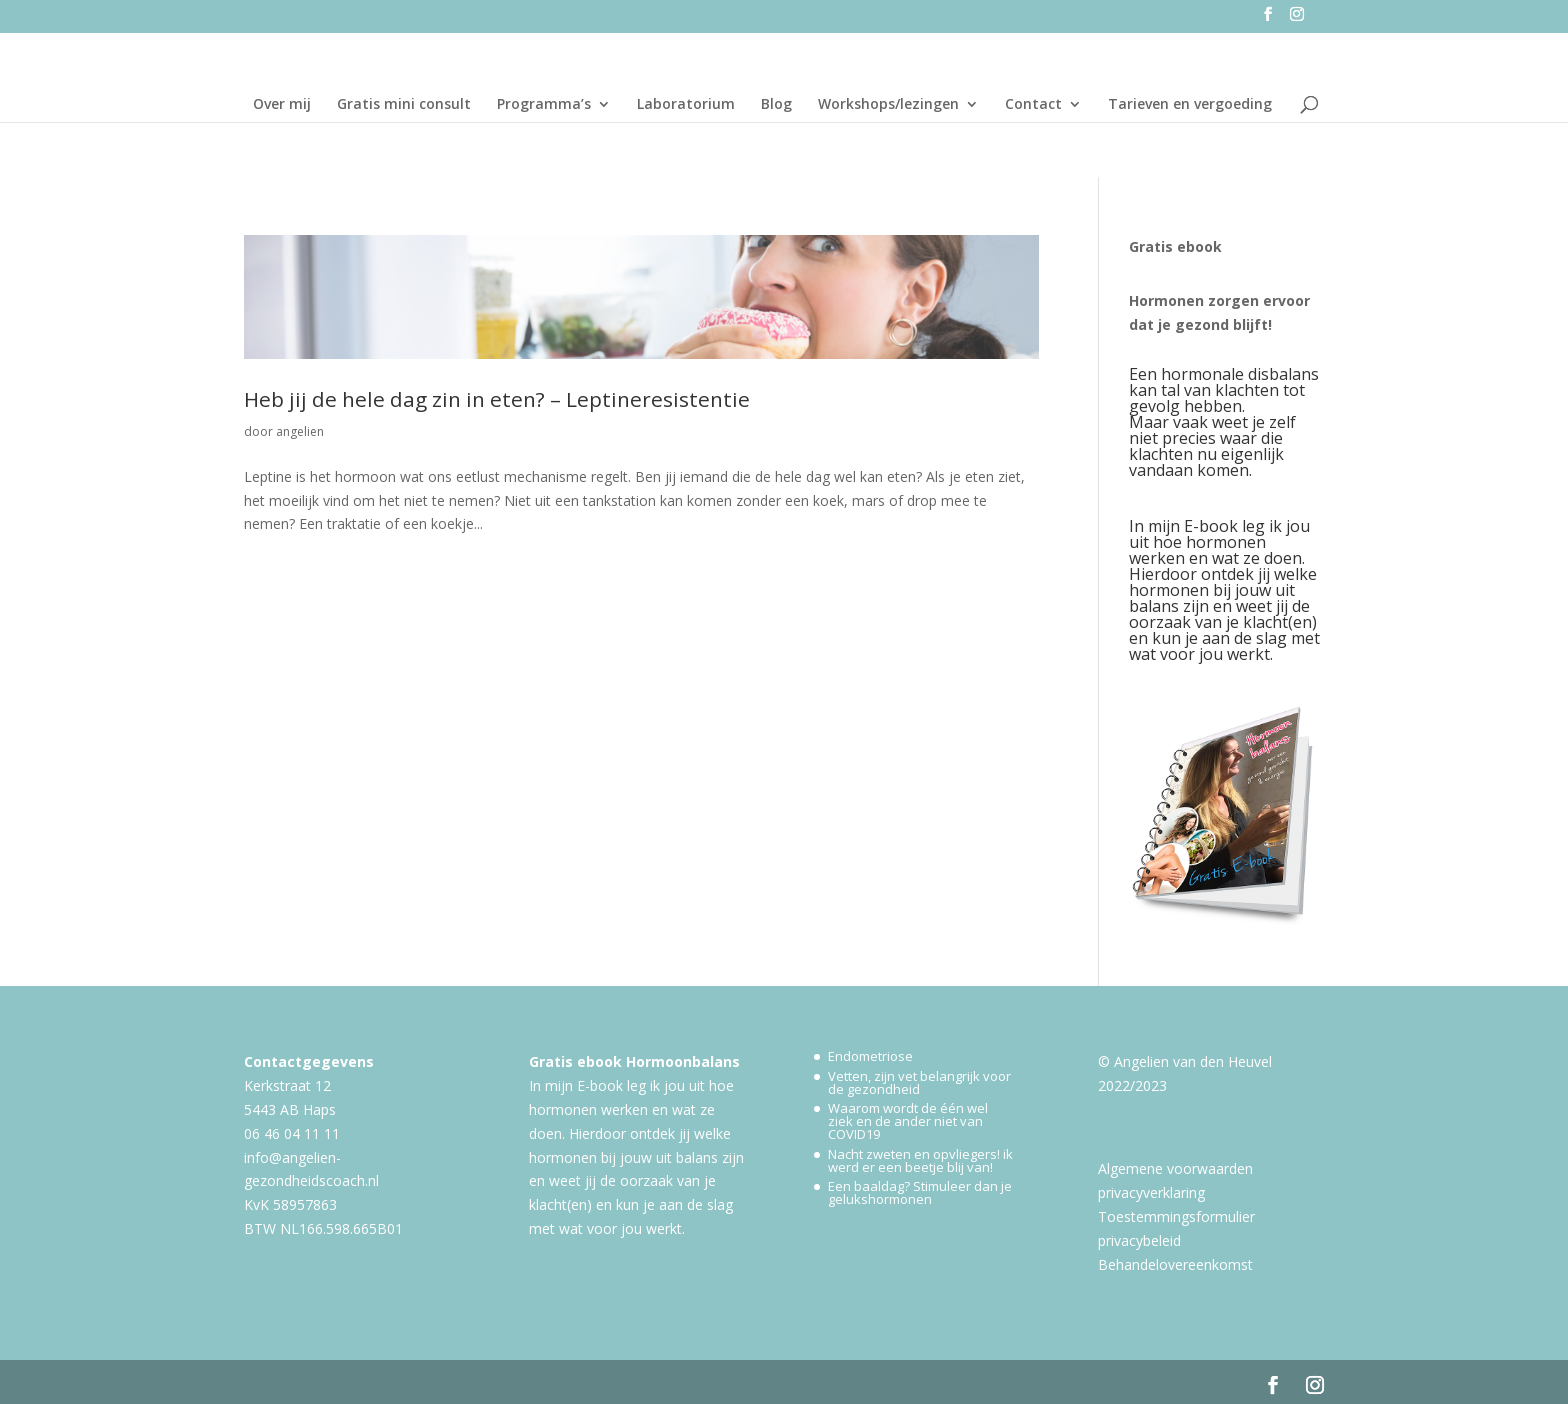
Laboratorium (686, 105)
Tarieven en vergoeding (1190, 105)
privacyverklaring (1151, 1192)
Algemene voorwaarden (1175, 1168)
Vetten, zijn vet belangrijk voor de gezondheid (919, 1082)
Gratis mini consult (404, 105)
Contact (1033, 105)
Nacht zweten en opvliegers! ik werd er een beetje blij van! (920, 1160)
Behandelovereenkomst (1175, 1264)
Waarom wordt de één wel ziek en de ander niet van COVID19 (908, 1121)
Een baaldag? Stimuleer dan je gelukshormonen (920, 1192)
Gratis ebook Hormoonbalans (634, 1061)
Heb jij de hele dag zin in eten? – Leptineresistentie (497, 399)
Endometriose (870, 1056)
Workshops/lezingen (888, 105)
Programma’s (544, 105)
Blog (776, 105)
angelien (300, 431)
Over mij (282, 105)
